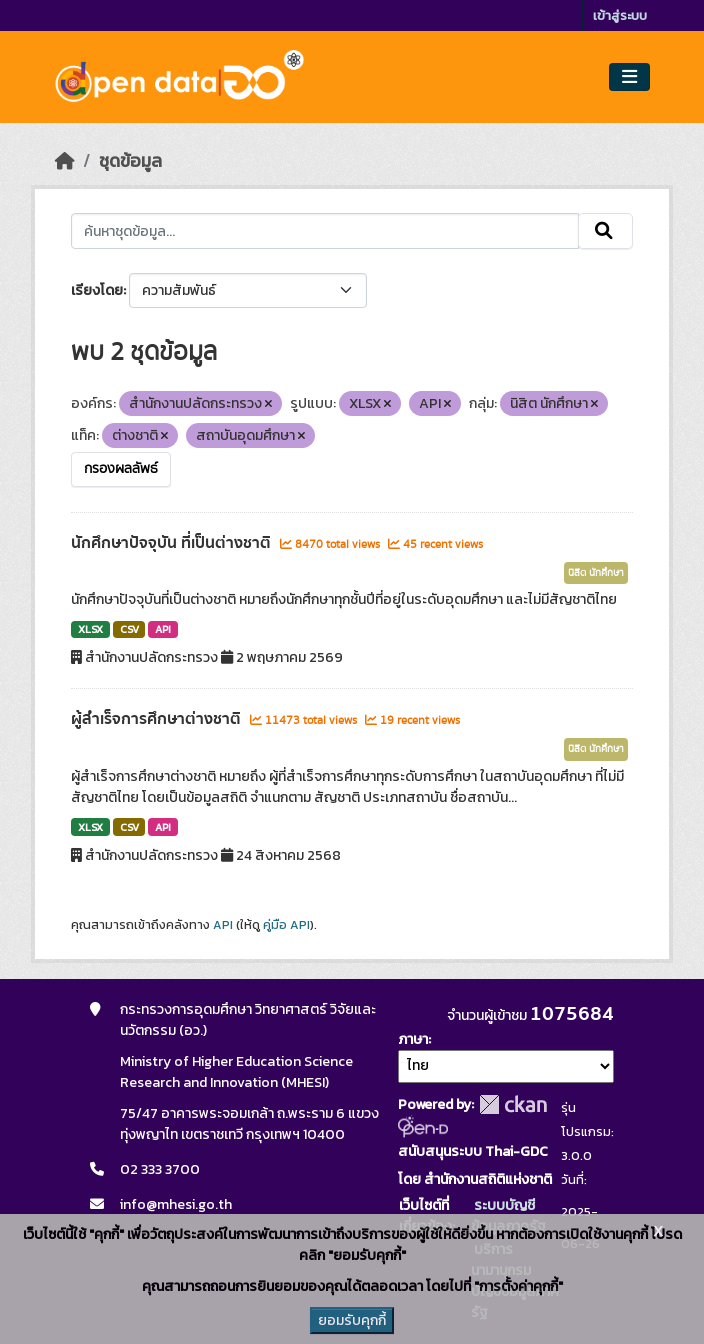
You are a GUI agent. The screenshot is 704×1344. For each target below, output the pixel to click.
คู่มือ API (286, 925)
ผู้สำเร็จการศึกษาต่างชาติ (158, 719)
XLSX (90, 629)
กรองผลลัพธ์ (121, 469)
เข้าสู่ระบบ (620, 15)
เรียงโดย (97, 290)
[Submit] (605, 231)
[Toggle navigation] (629, 77)
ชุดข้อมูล (130, 161)
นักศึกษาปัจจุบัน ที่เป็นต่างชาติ (173, 543)
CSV (129, 629)
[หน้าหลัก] (65, 161)
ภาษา (413, 1039)
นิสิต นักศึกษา (596, 573)
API (163, 629)
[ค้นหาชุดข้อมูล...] (325, 231)
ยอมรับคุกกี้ (352, 1320)
